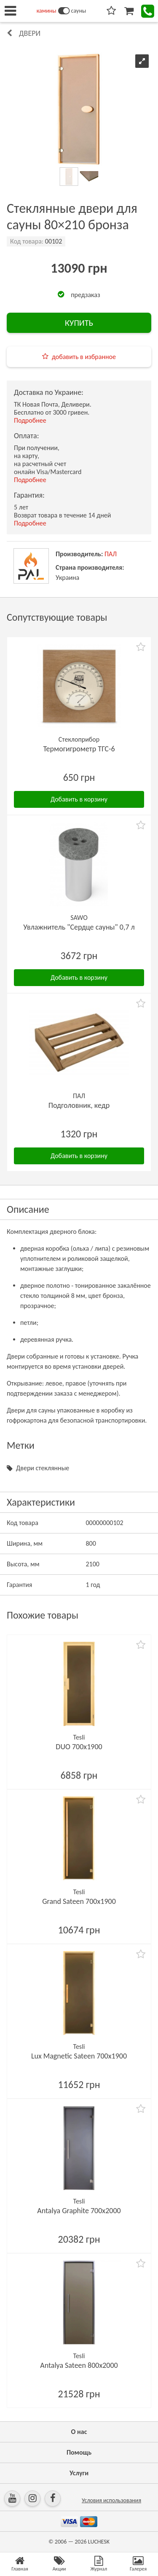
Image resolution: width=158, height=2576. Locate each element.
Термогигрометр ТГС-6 (79, 748)
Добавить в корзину (79, 799)
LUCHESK (99, 2541)
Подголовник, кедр (79, 1105)
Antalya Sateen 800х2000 (79, 2365)
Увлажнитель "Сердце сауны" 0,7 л (79, 927)
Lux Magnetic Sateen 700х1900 (79, 2056)
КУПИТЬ (79, 323)
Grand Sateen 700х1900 (79, 1901)
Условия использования (111, 2500)
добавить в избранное (84, 357)
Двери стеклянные (42, 1468)
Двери (29, 33)
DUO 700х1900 (79, 1746)
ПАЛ (110, 554)
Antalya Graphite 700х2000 (79, 2210)
